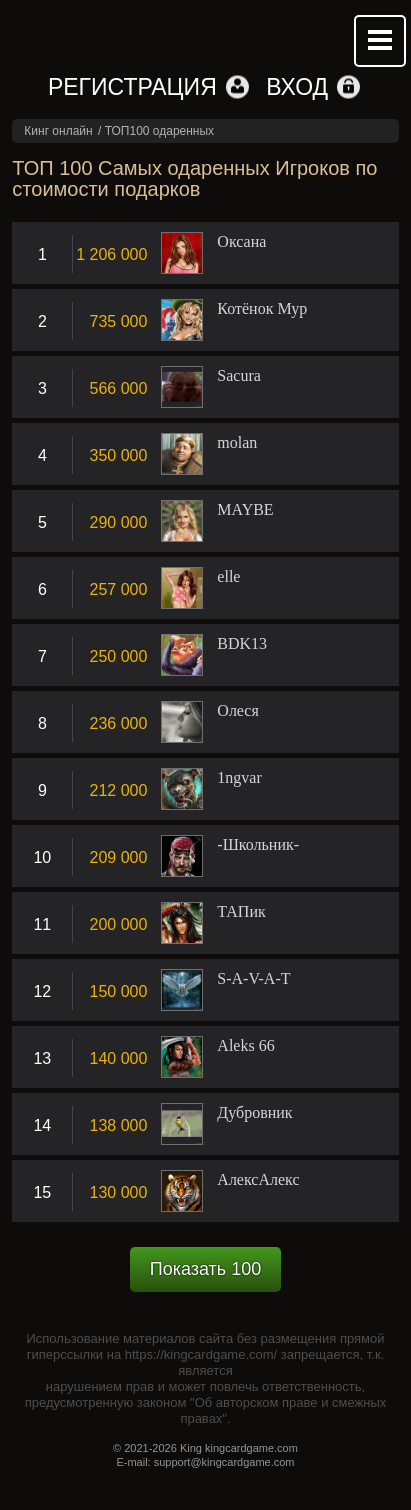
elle (228, 577)
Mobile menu (380, 41)
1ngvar (239, 778)
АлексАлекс (258, 1180)
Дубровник (254, 1113)
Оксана (241, 242)
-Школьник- (258, 845)
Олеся (238, 711)
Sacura (239, 376)
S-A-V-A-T (253, 979)
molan (237, 443)
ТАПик (241, 912)
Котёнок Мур (262, 309)
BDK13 (242, 644)
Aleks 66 (245, 1046)
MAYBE (245, 510)
